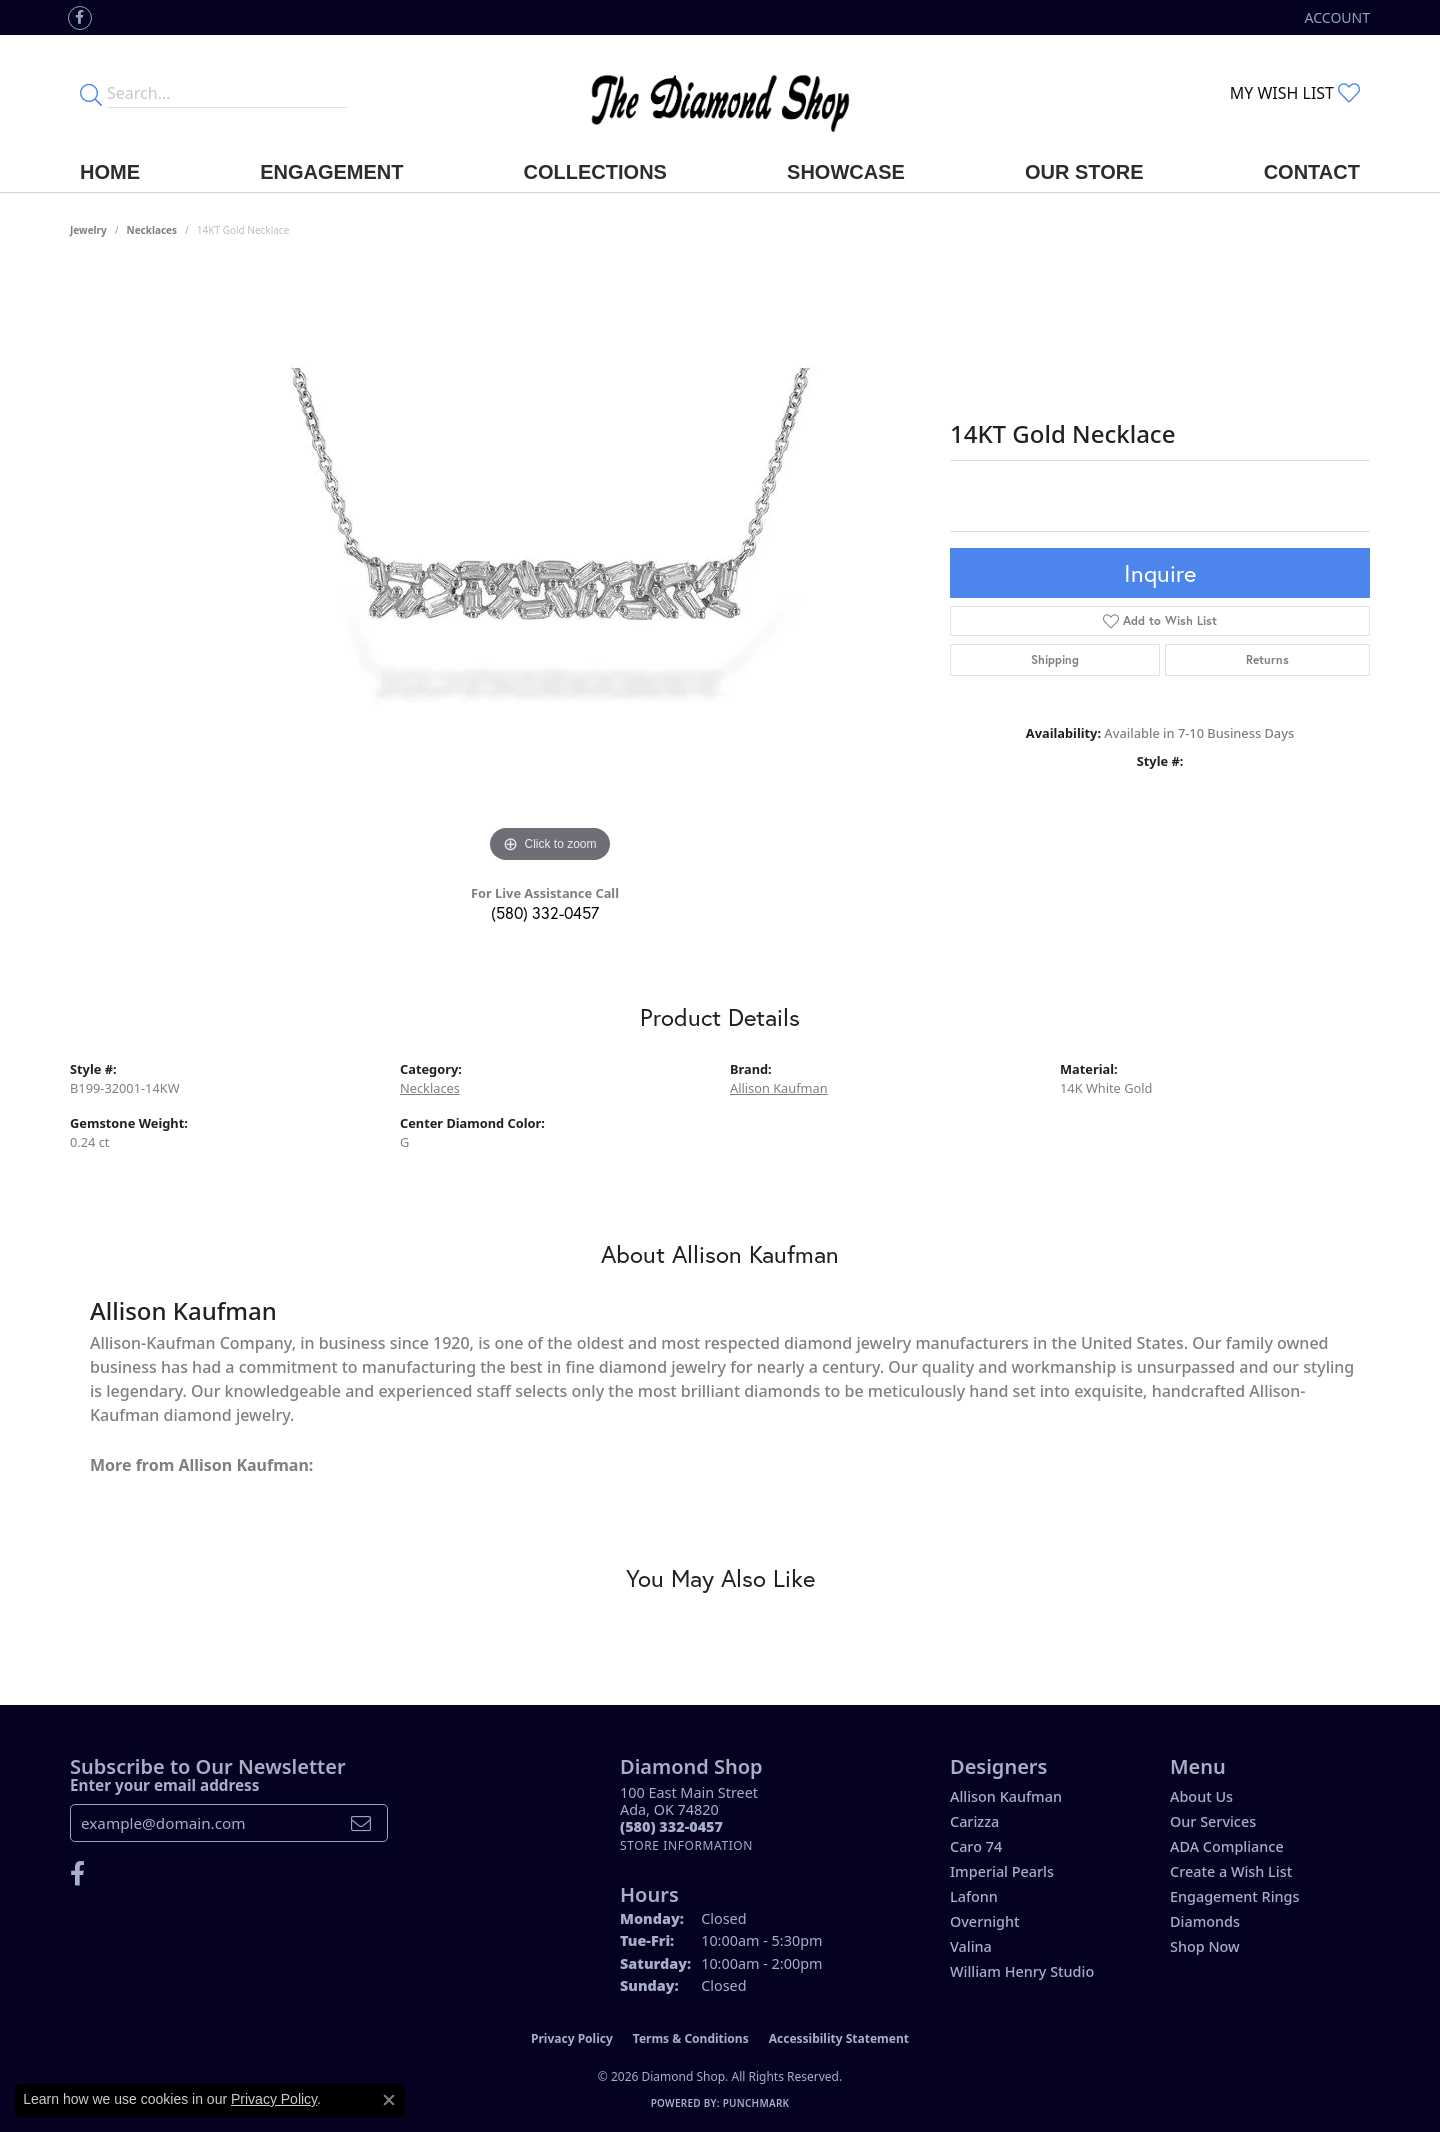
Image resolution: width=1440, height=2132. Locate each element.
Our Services (1213, 1821)
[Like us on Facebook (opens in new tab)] (80, 18)
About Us (1201, 1796)
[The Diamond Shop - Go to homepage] (720, 93)
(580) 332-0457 (545, 912)
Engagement (331, 172)
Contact (1312, 172)
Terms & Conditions (691, 2038)
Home (110, 172)
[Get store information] (686, 1845)
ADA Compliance (1227, 1846)
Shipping (1055, 659)
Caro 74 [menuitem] (976, 1846)
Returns (1267, 659)
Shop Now (1205, 1946)
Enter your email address (164, 1785)
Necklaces (152, 230)
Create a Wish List (1231, 1871)
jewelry (88, 230)
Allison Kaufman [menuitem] (1006, 1796)
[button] (1335, 17)
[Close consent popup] (389, 2100)
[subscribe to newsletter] (361, 1823)
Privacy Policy (572, 2038)
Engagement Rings (1234, 1896)
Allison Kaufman (779, 1088)
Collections (595, 172)
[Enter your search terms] (227, 93)
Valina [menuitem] (971, 1946)
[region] (550, 568)
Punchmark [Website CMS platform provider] (756, 2103)
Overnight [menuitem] (985, 1921)
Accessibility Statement (839, 2038)
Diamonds (1205, 1921)
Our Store (1084, 172)
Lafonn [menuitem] (974, 1896)
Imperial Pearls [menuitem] (1002, 1871)
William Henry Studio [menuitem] (1022, 1971)
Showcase (846, 172)
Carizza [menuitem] (974, 1821)
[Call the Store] (671, 1826)
